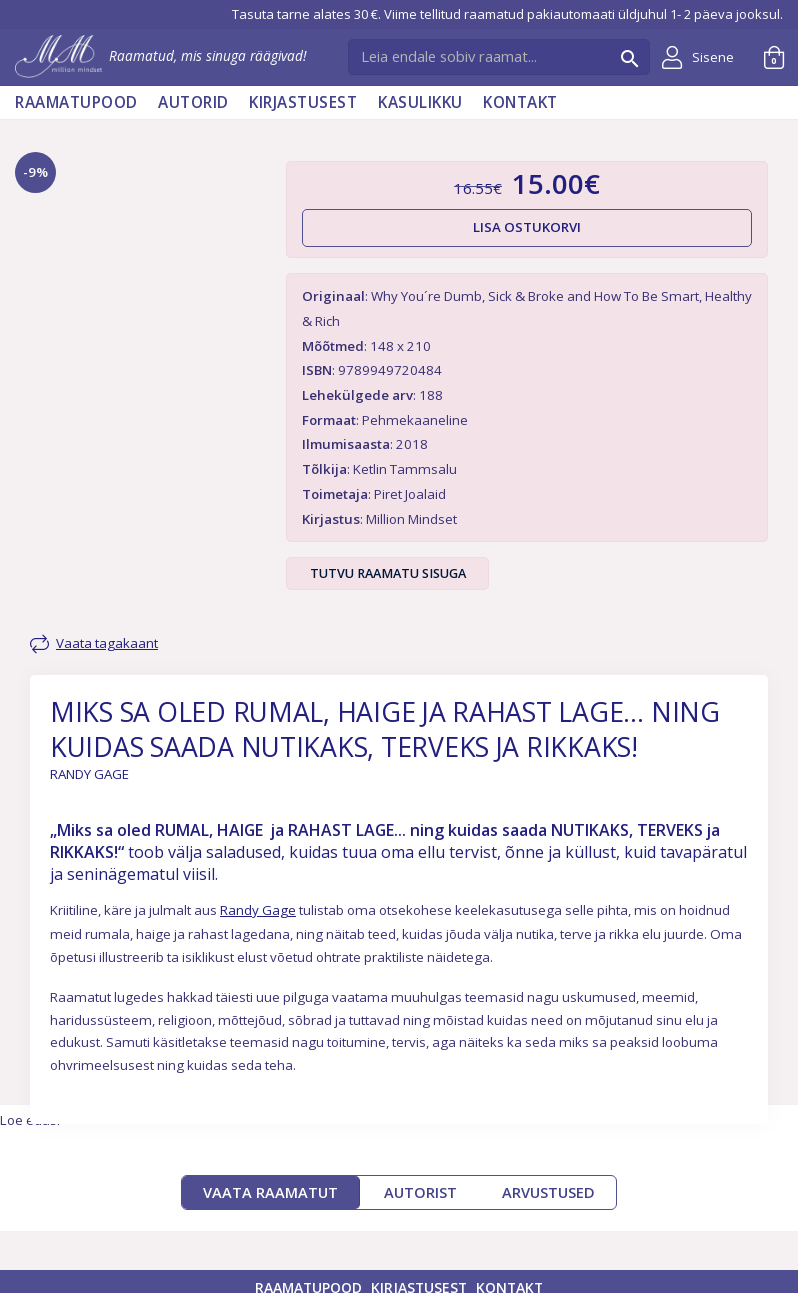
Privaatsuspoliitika (486, 1275)
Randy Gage (258, 840)
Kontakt (520, 102)
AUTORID (193, 102)
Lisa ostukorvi (527, 227)
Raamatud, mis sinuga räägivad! (160, 55)
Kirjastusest (303, 102)
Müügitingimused (615, 1275)
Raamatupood (76, 102)
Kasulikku (420, 102)
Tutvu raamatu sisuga (388, 573)
